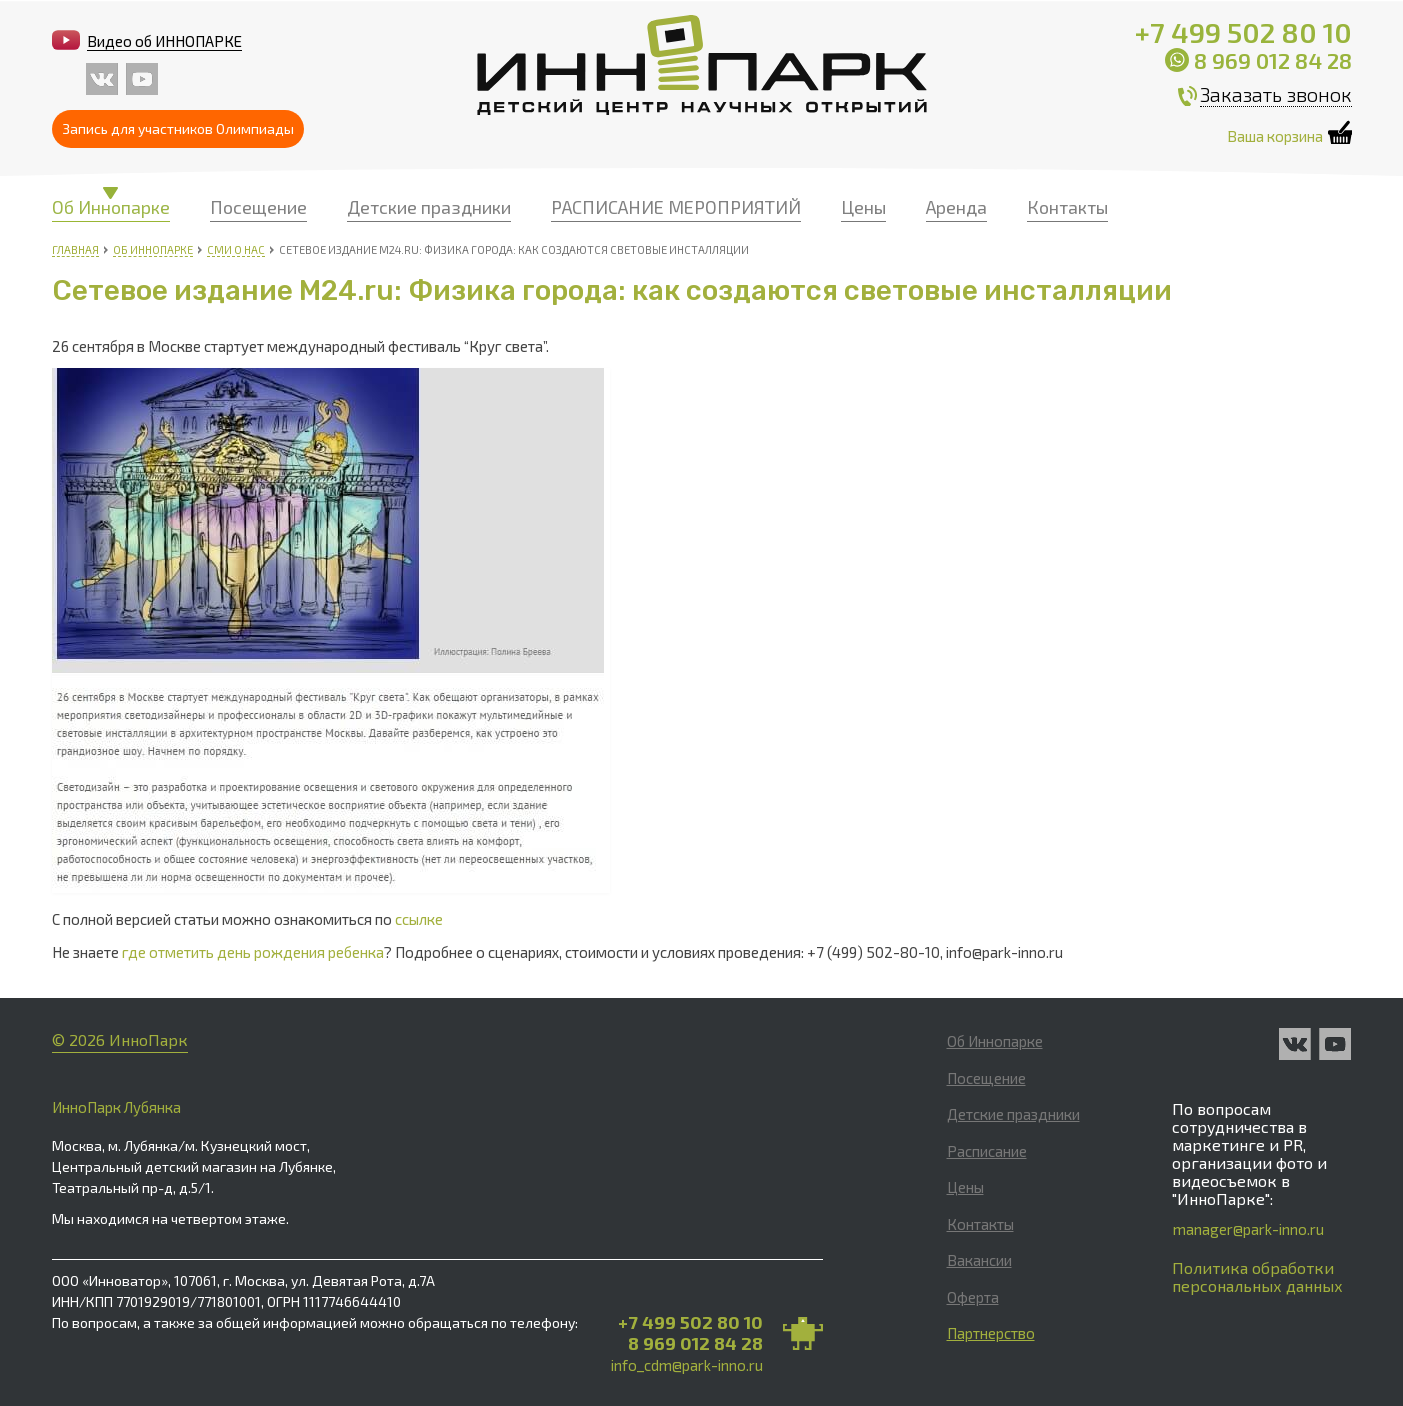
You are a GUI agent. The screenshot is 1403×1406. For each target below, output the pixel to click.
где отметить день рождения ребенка (253, 952)
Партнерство (991, 1333)
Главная (75, 249)
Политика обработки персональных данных (1257, 1276)
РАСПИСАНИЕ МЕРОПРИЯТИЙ (676, 207)
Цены (863, 207)
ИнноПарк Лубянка (116, 1107)
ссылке (419, 919)
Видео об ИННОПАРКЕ (164, 41)
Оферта (973, 1297)
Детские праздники (429, 207)
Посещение (258, 207)
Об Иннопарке (111, 207)
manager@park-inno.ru (1248, 1229)
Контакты (1067, 207)
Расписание (987, 1151)
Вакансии (979, 1260)
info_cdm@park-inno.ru (687, 1365)
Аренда (956, 207)
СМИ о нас (236, 249)
